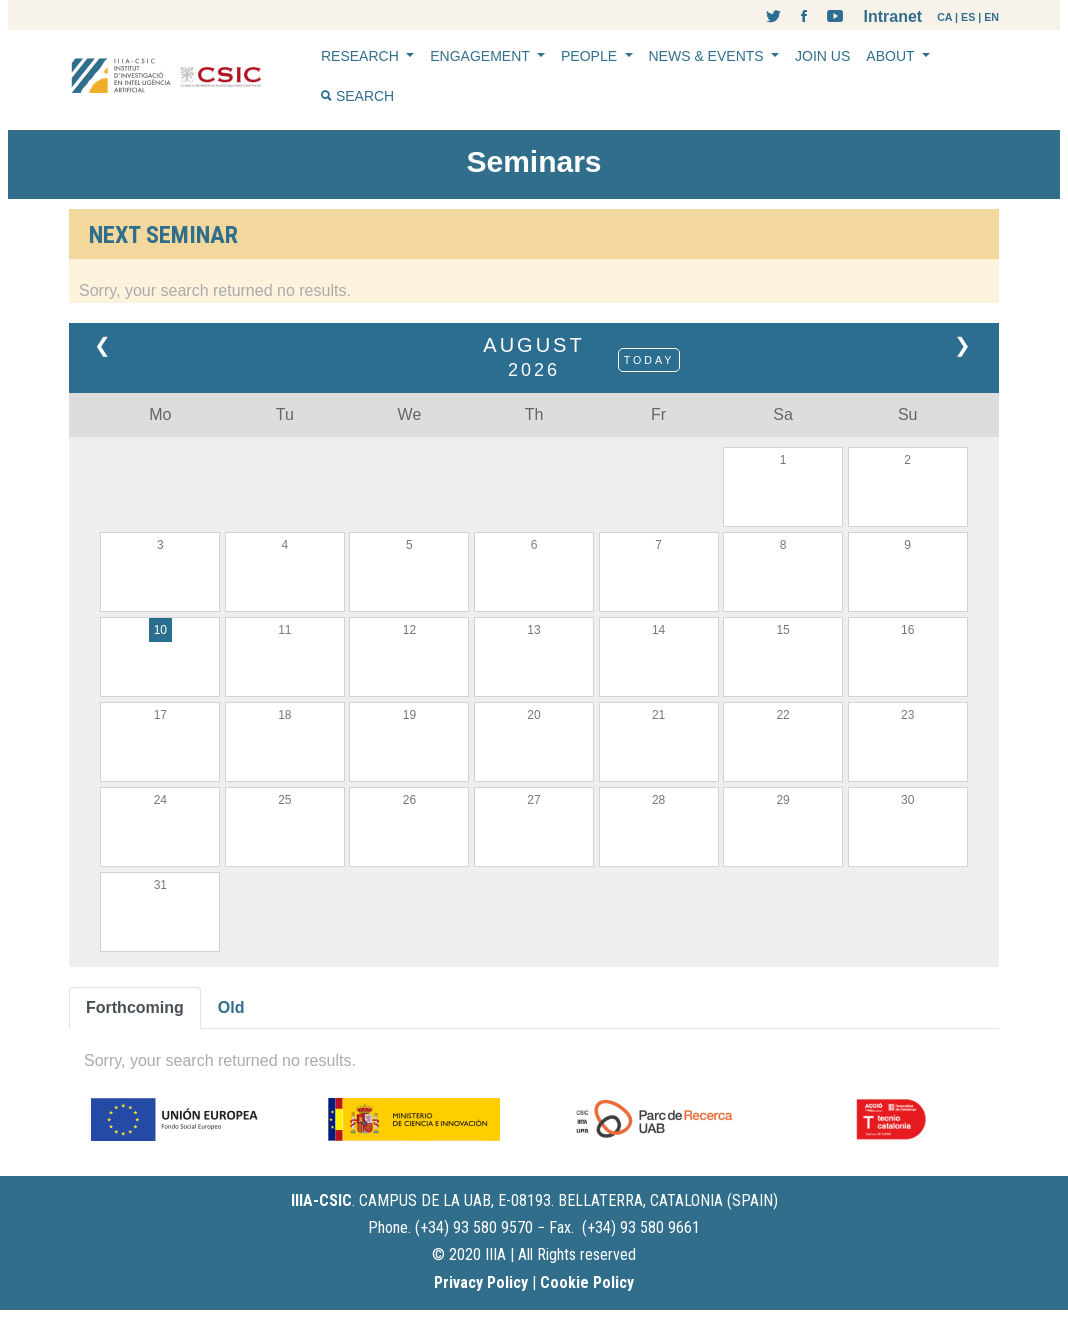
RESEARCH (362, 56)
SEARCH (357, 96)
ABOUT (892, 56)
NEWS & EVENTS (708, 56)
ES (968, 17)
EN (991, 17)
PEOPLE (591, 56)
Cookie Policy (587, 1282)
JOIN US (822, 56)
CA (944, 17)
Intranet (892, 16)
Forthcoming (135, 1007)
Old (231, 1007)
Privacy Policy (481, 1282)
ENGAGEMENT (481, 56)
